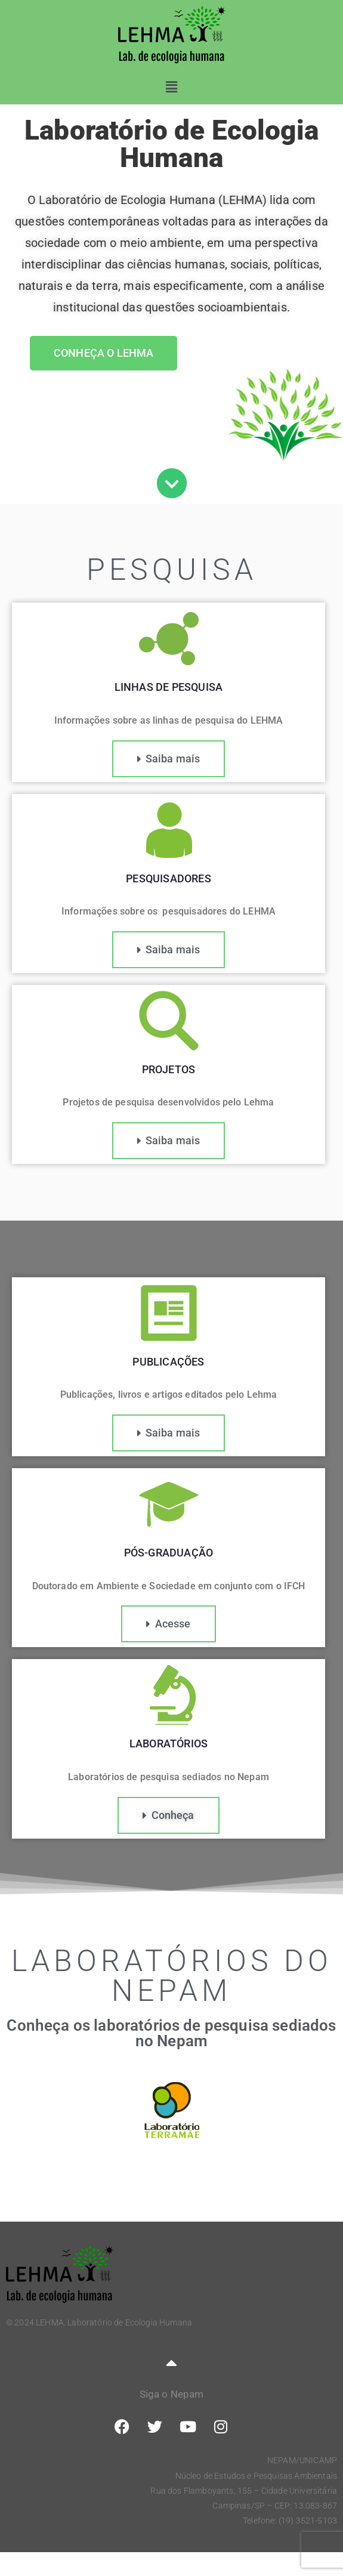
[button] (171, 87)
